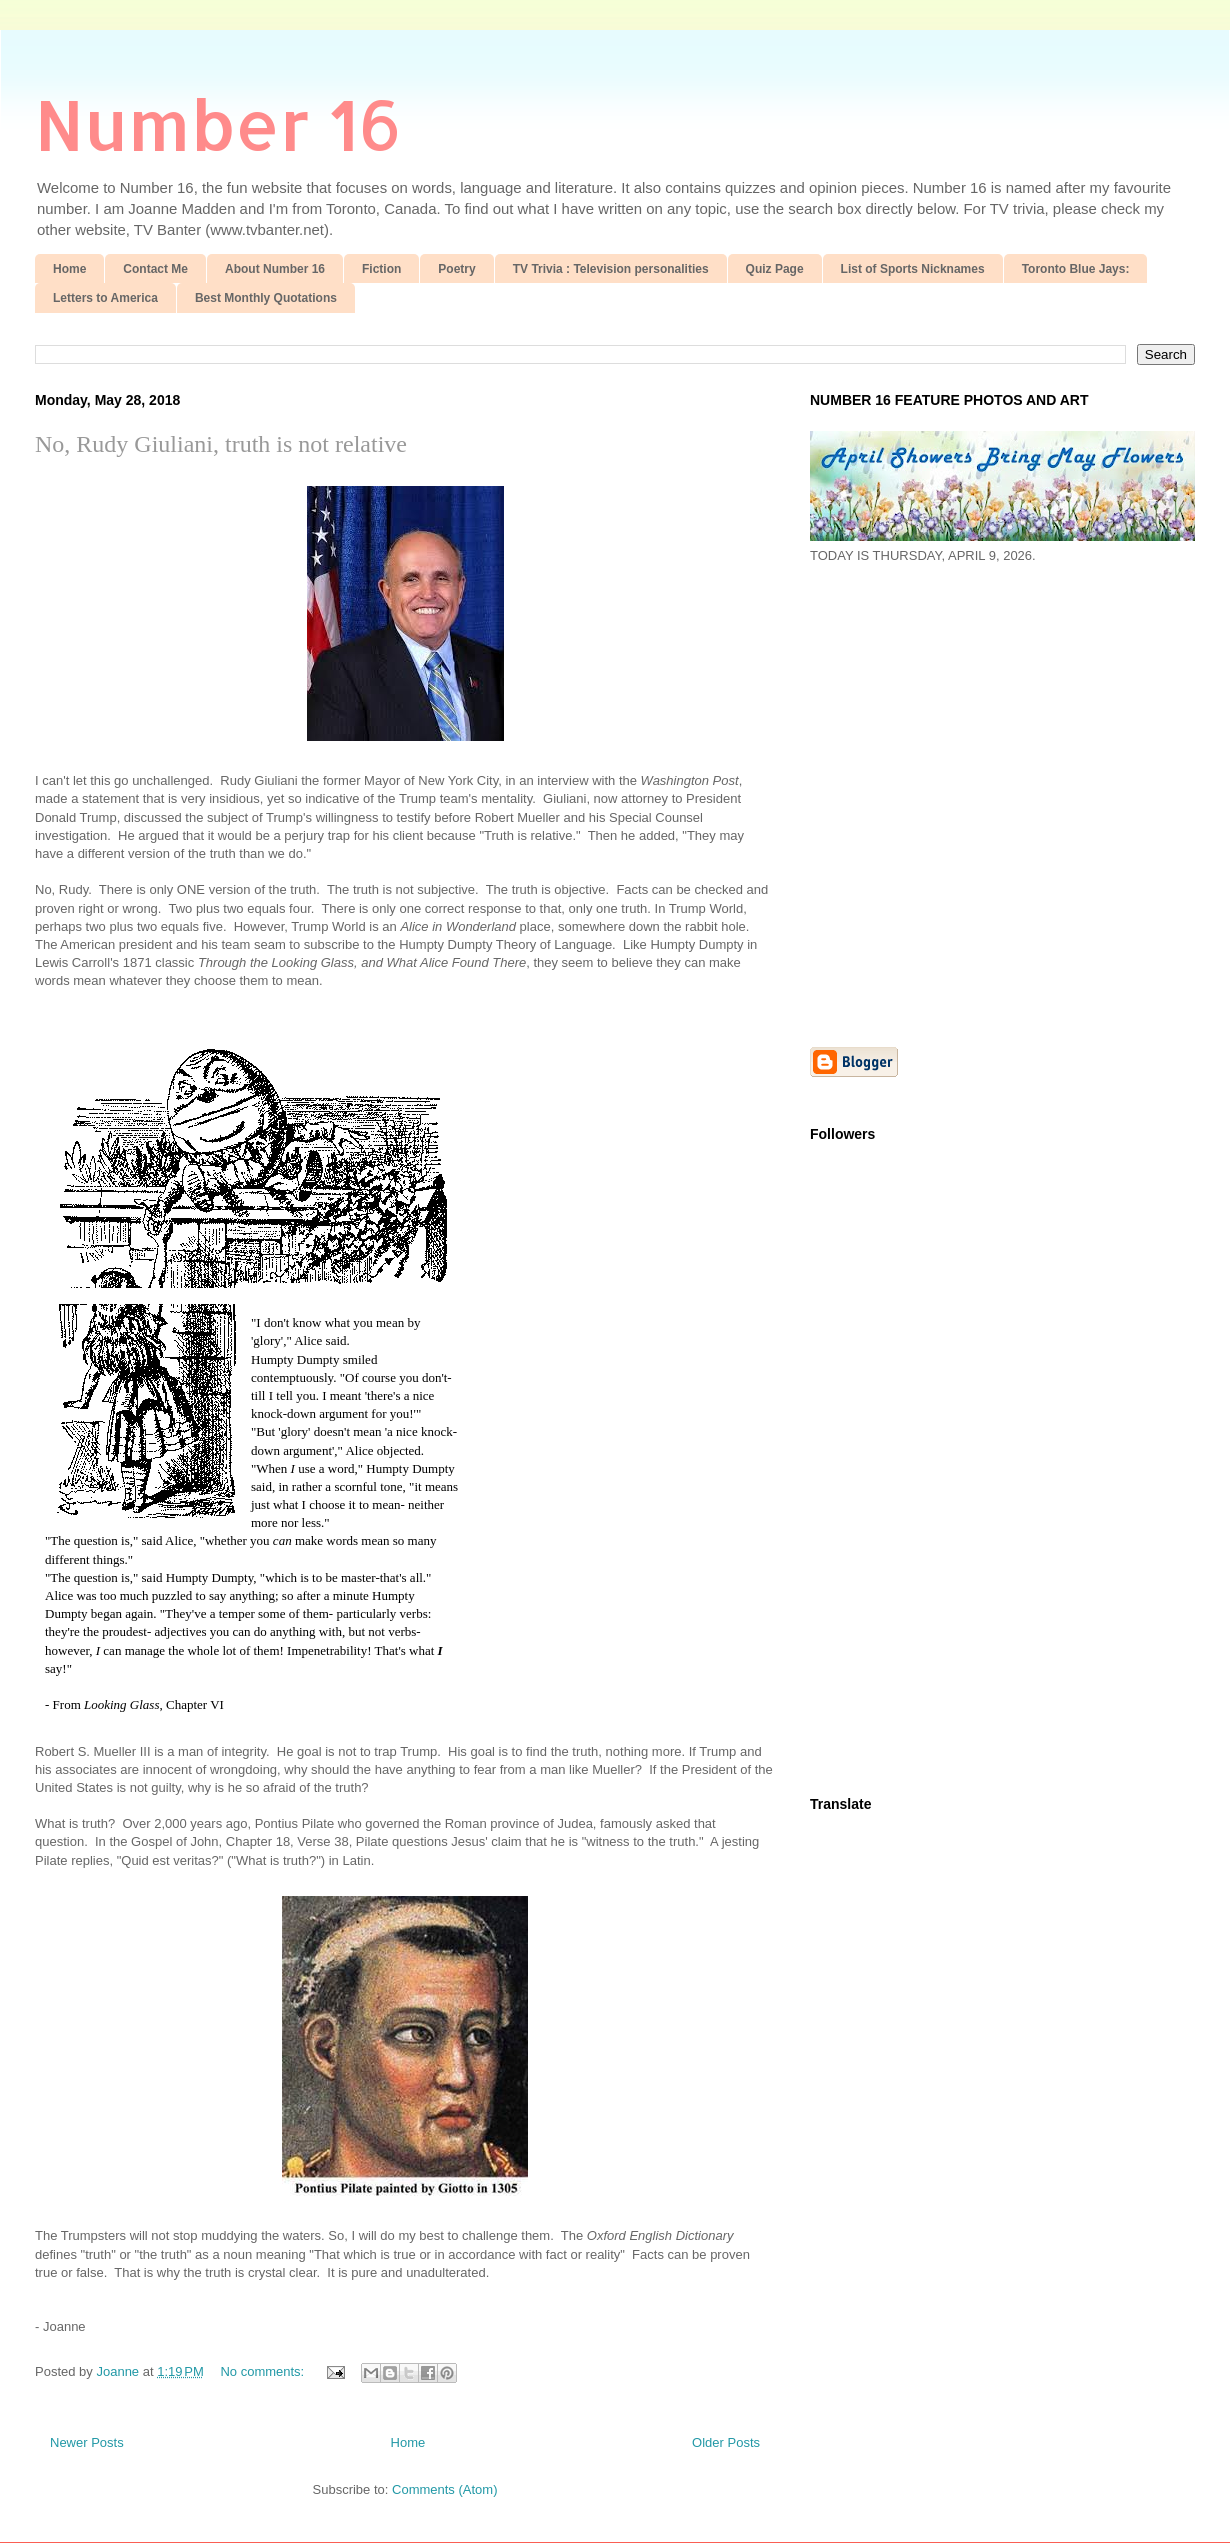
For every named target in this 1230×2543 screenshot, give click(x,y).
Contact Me (155, 269)
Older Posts (726, 2442)
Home (69, 269)
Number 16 (218, 123)
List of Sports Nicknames (913, 269)
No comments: (263, 2371)
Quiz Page (775, 269)
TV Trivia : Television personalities (611, 269)
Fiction (381, 269)
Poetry (456, 269)
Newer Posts (87, 2442)
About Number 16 (275, 269)
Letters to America (105, 298)
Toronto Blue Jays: (1076, 269)
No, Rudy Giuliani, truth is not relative (221, 444)
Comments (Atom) (444, 2489)
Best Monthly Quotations (266, 298)
